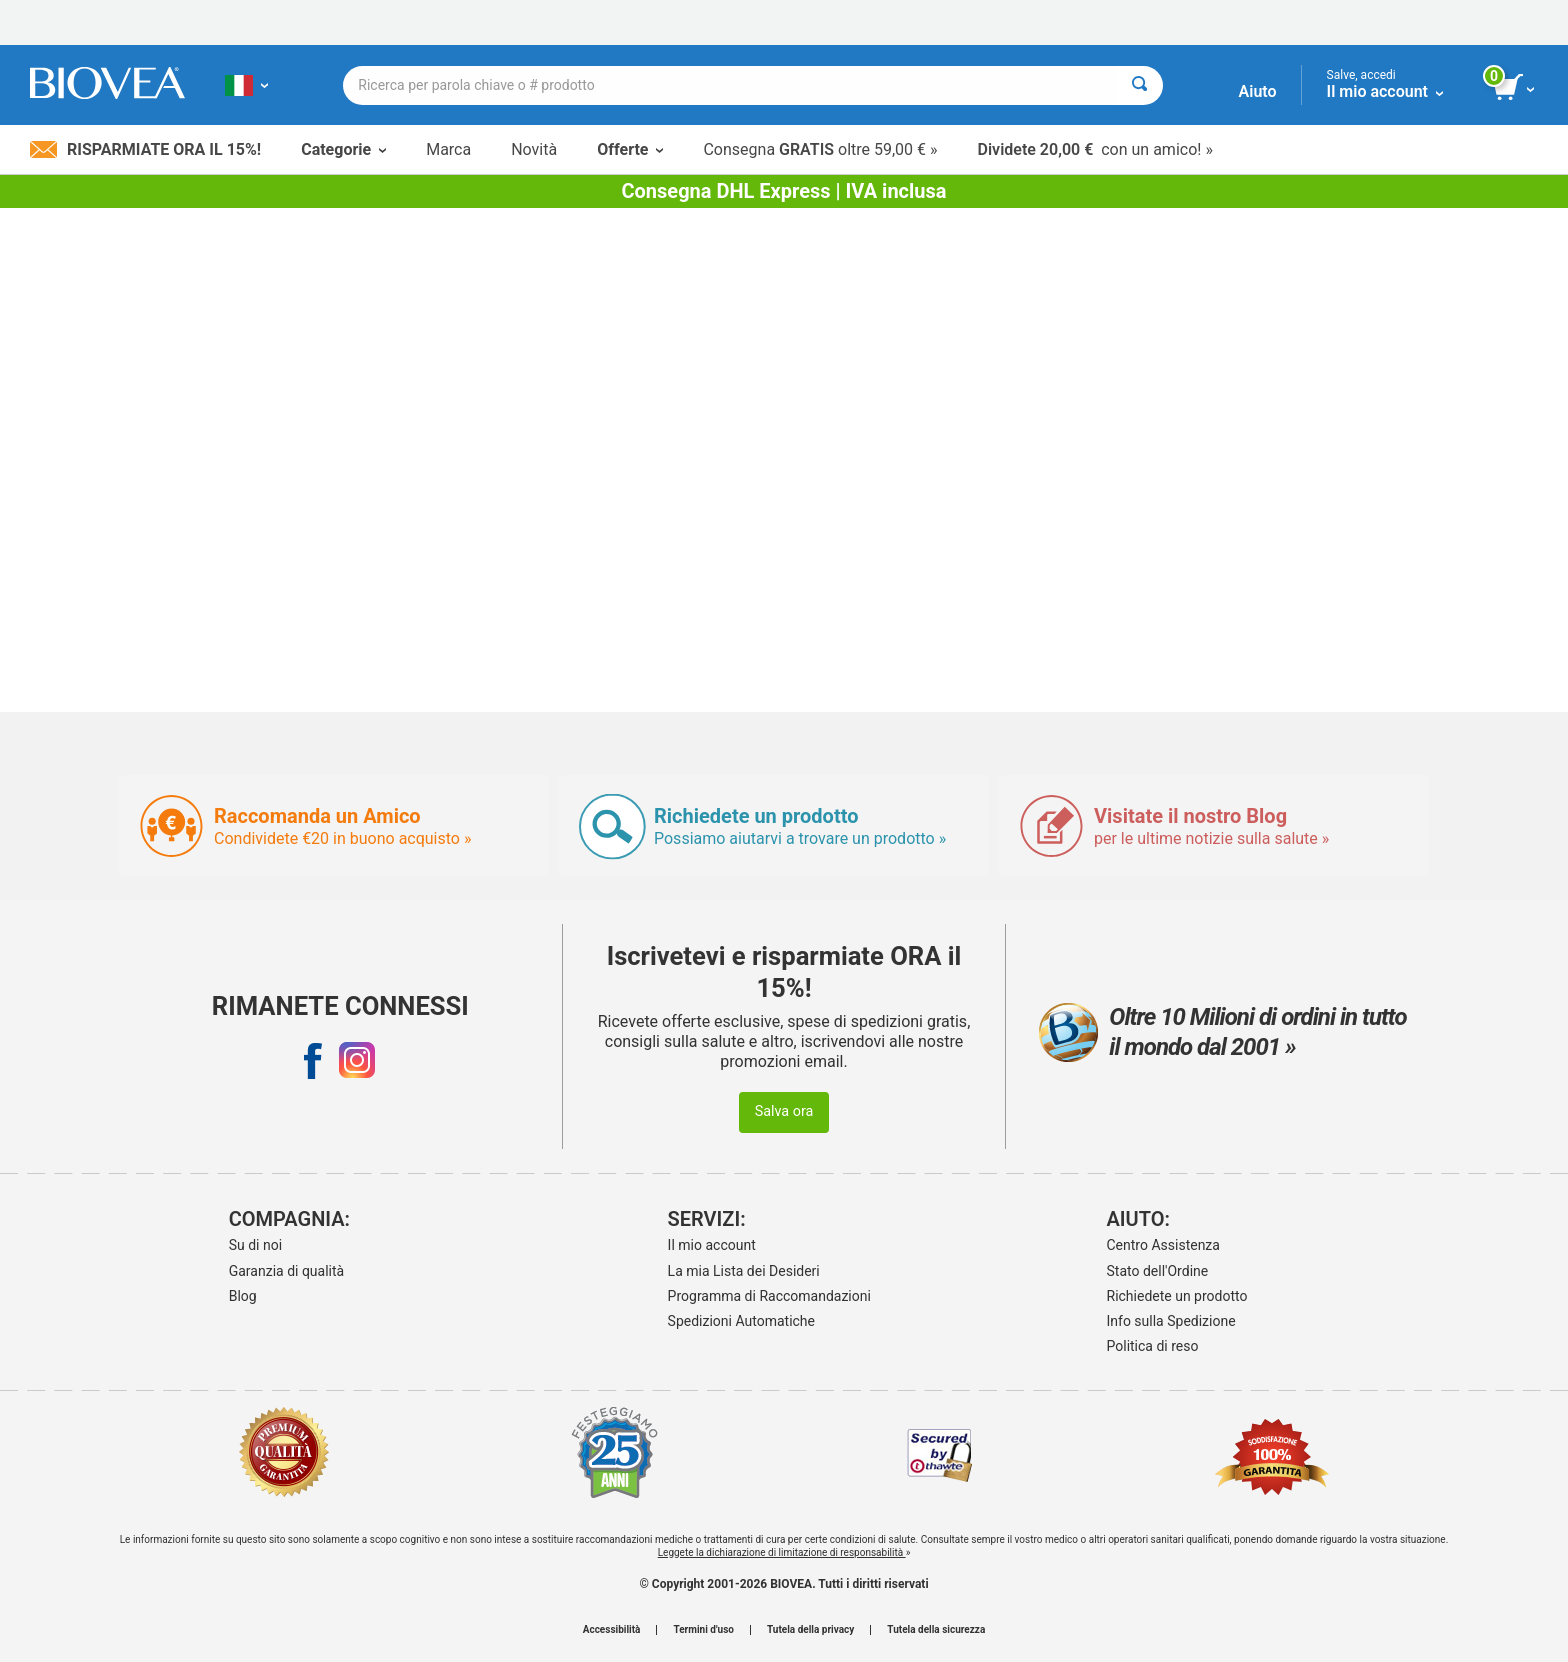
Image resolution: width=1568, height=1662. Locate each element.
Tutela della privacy (810, 1630)
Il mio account (712, 1245)
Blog (243, 1296)
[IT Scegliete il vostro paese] (246, 85)
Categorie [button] (343, 149)
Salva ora (784, 1111)
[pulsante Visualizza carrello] (1515, 88)
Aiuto (1258, 91)
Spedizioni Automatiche (741, 1321)
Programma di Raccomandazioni (769, 1296)
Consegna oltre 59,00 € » (820, 149)
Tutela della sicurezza (936, 1630)
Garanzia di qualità (286, 1271)
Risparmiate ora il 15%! (145, 149)
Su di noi (255, 1245)
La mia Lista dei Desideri (744, 1271)
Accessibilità (612, 1630)
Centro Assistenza (1163, 1245)
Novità (534, 149)
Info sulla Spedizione (1171, 1321)
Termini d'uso (703, 1630)
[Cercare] (1139, 85)
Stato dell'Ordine (1158, 1271)
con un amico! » (1095, 149)
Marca (448, 149)
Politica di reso (1153, 1346)
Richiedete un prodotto (1177, 1296)
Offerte (630, 149)
